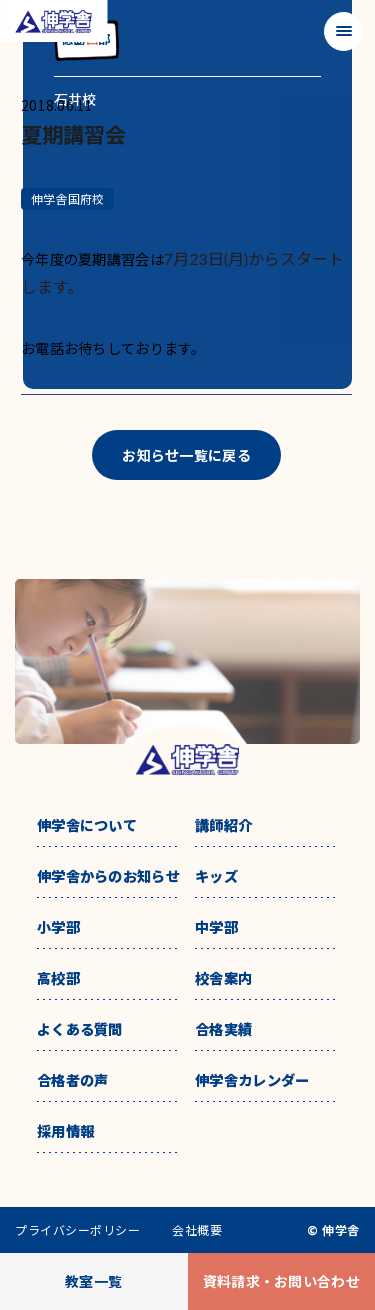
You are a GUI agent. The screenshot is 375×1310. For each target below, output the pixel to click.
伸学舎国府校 (67, 198)
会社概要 (197, 1230)
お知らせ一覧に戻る (186, 455)
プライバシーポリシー (77, 1230)
